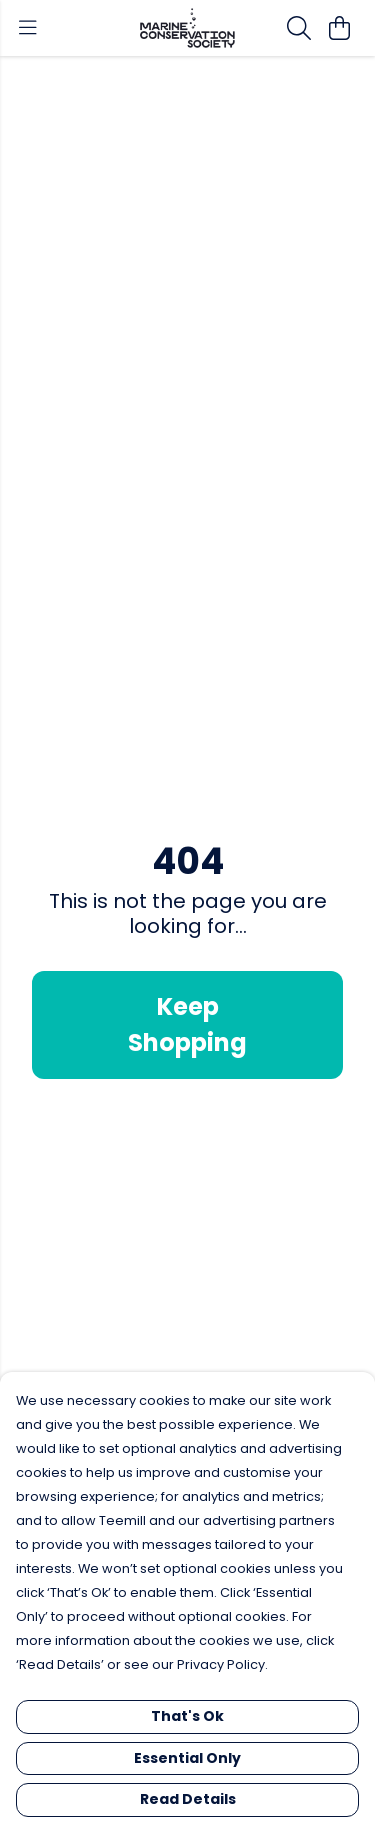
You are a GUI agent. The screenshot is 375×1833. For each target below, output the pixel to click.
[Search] (299, 28)
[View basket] (339, 28)
